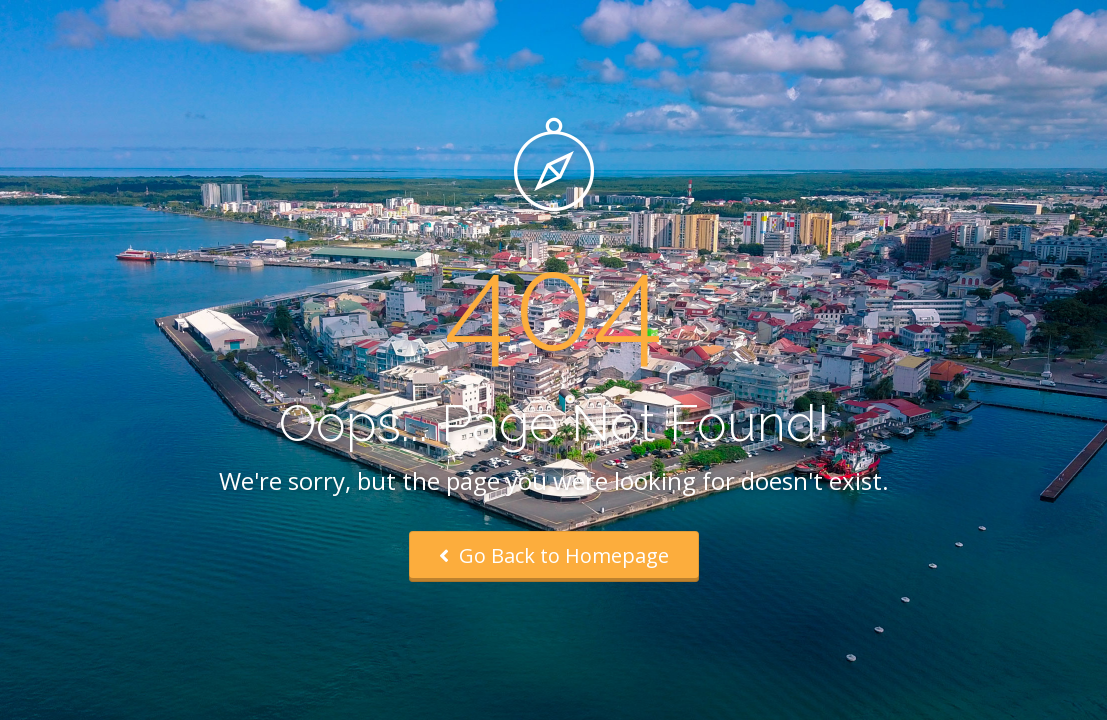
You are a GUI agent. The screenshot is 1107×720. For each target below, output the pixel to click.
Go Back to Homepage (554, 555)
